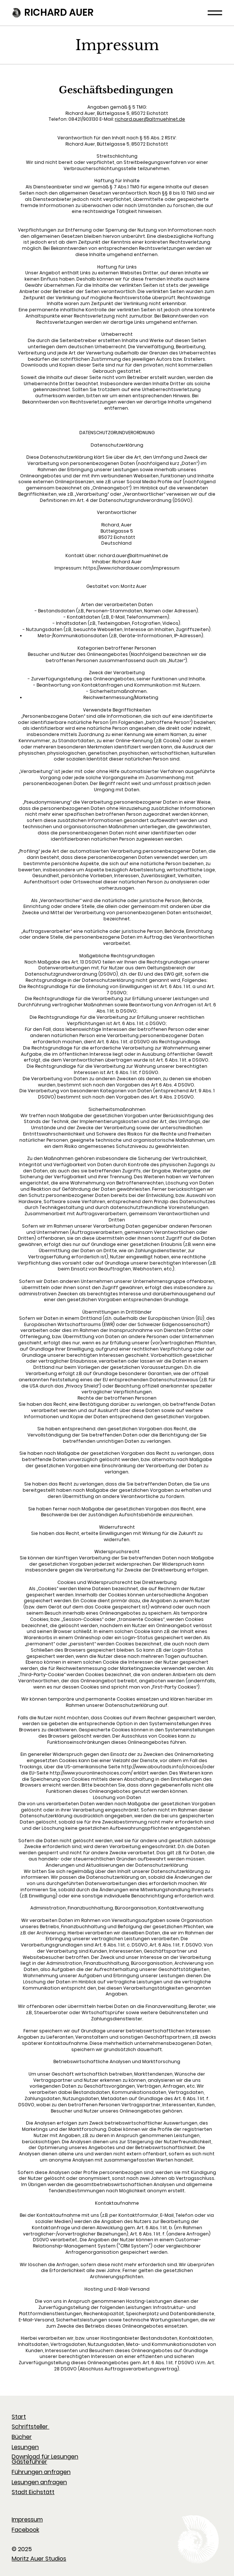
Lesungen (25, 2447)
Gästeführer (29, 2461)
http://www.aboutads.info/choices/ (162, 1767)
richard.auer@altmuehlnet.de (132, 555)
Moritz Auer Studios (39, 2558)
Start (19, 2416)
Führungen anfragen (41, 2472)
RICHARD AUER (57, 12)
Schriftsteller (30, 2426)
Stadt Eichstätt (33, 2492)
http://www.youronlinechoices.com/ (91, 1773)
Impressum (27, 2519)
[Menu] (215, 12)
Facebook (25, 2530)
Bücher (22, 2437)
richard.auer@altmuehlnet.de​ (150, 119)
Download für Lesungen (45, 2456)
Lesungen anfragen (39, 2482)
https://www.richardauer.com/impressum (131, 568)
